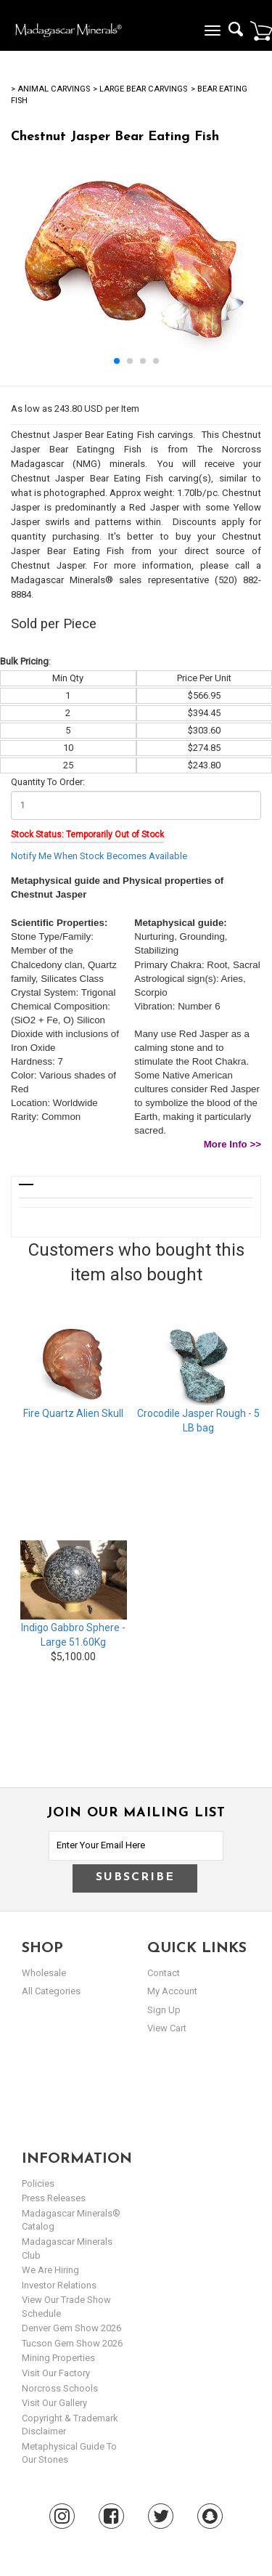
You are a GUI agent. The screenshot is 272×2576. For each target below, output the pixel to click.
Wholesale (44, 1972)
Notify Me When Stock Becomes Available (99, 855)
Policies (38, 2183)
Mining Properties (58, 2357)
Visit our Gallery (54, 2402)
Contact (163, 1972)
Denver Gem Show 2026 (71, 2328)
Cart (261, 30)
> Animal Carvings (50, 89)
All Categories (51, 1991)
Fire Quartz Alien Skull (73, 1413)
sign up (164, 2009)
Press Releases (54, 2198)
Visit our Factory (56, 2373)
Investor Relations (59, 2285)
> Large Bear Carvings (140, 89)
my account (172, 1991)
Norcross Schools (60, 2388)
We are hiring (50, 2269)
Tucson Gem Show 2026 (72, 2343)
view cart (166, 2028)
